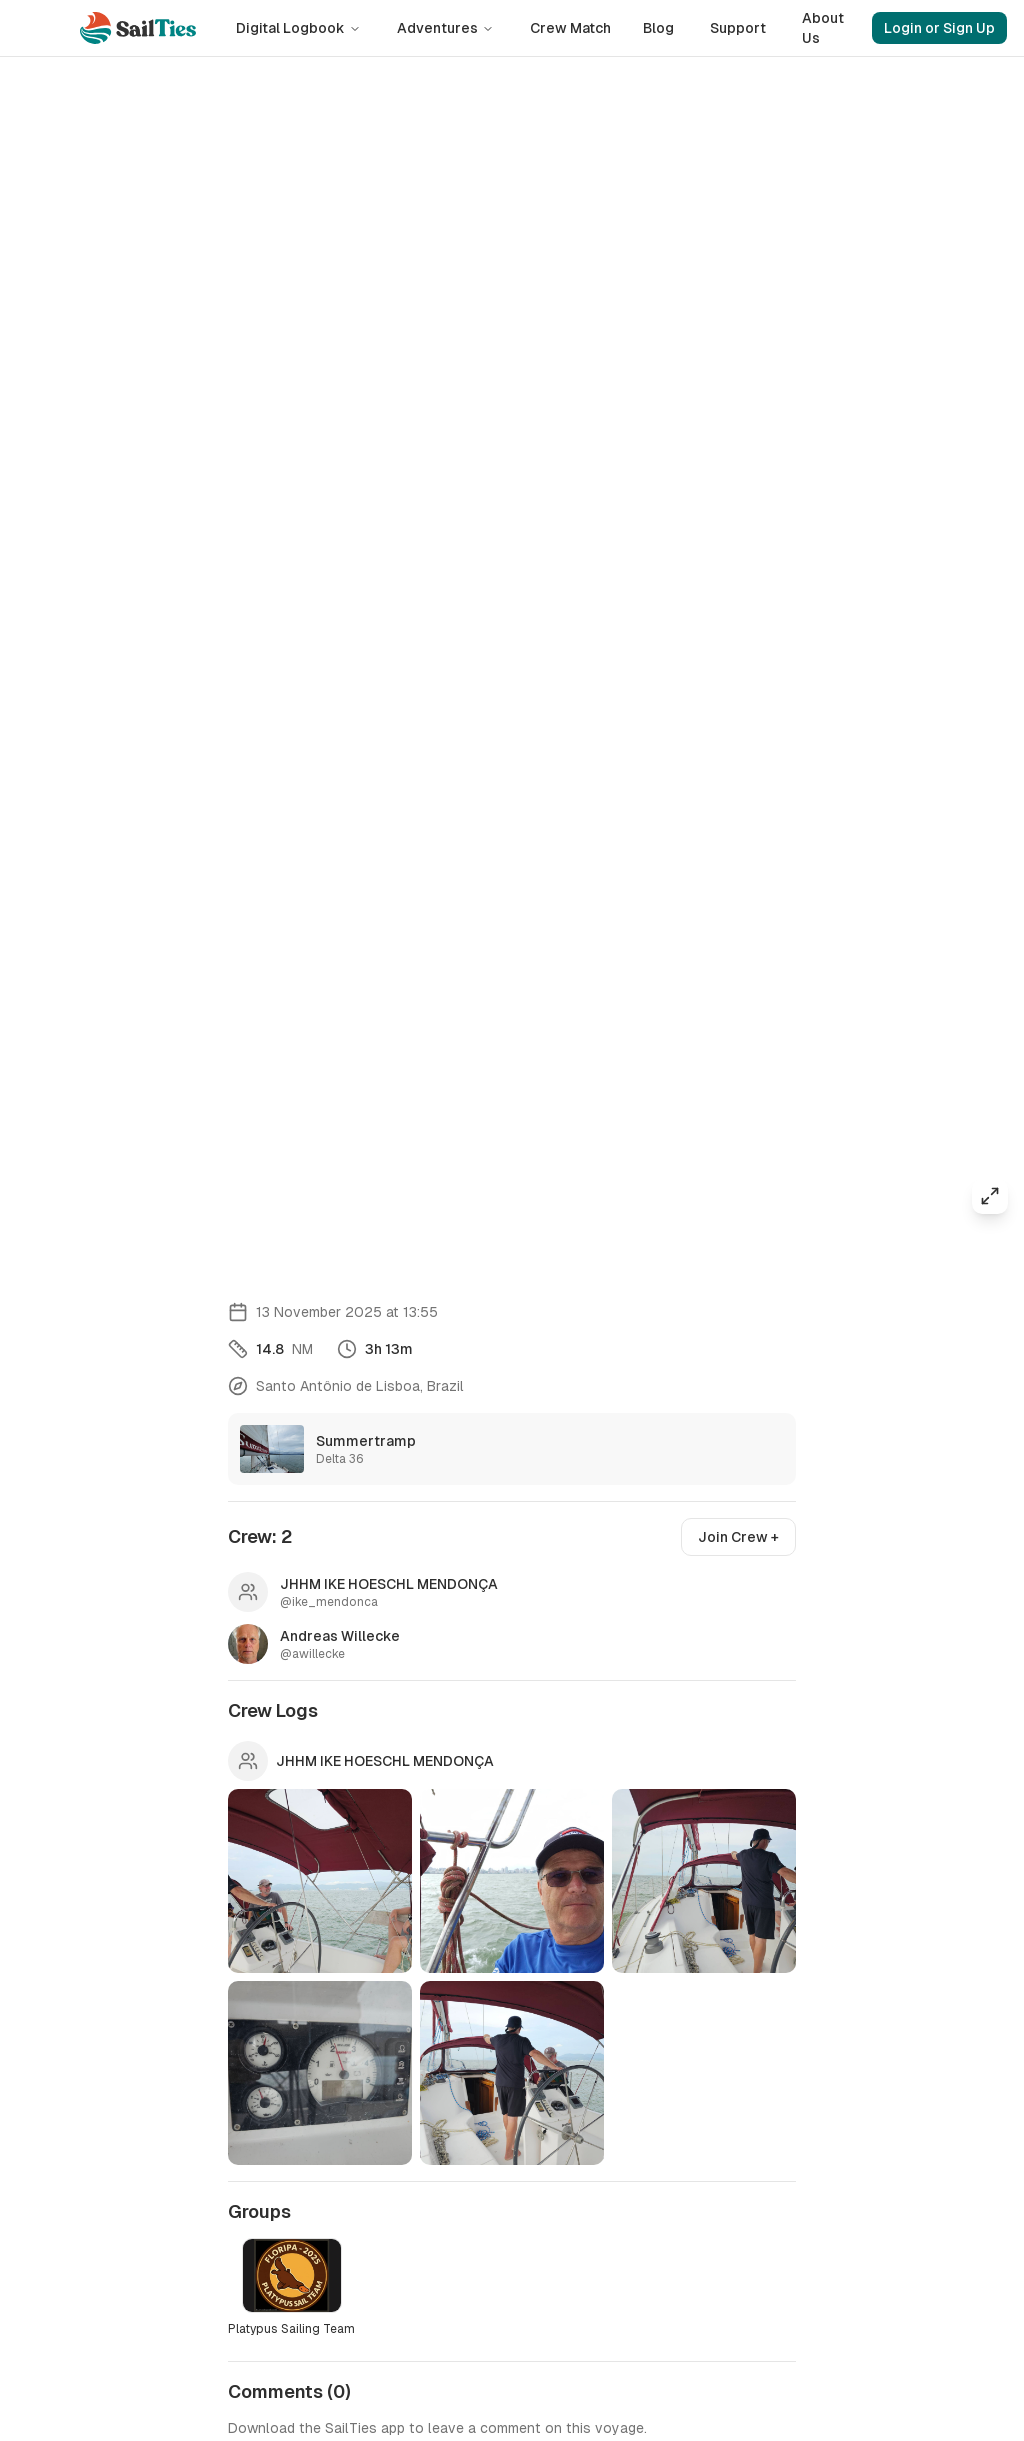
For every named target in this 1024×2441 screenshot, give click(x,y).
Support (738, 28)
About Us (823, 28)
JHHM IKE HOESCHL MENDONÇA (385, 1761)
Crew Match (570, 28)
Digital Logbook (298, 28)
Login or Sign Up (939, 28)
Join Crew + (738, 1537)
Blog (658, 28)
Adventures (445, 28)
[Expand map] (990, 1196)
